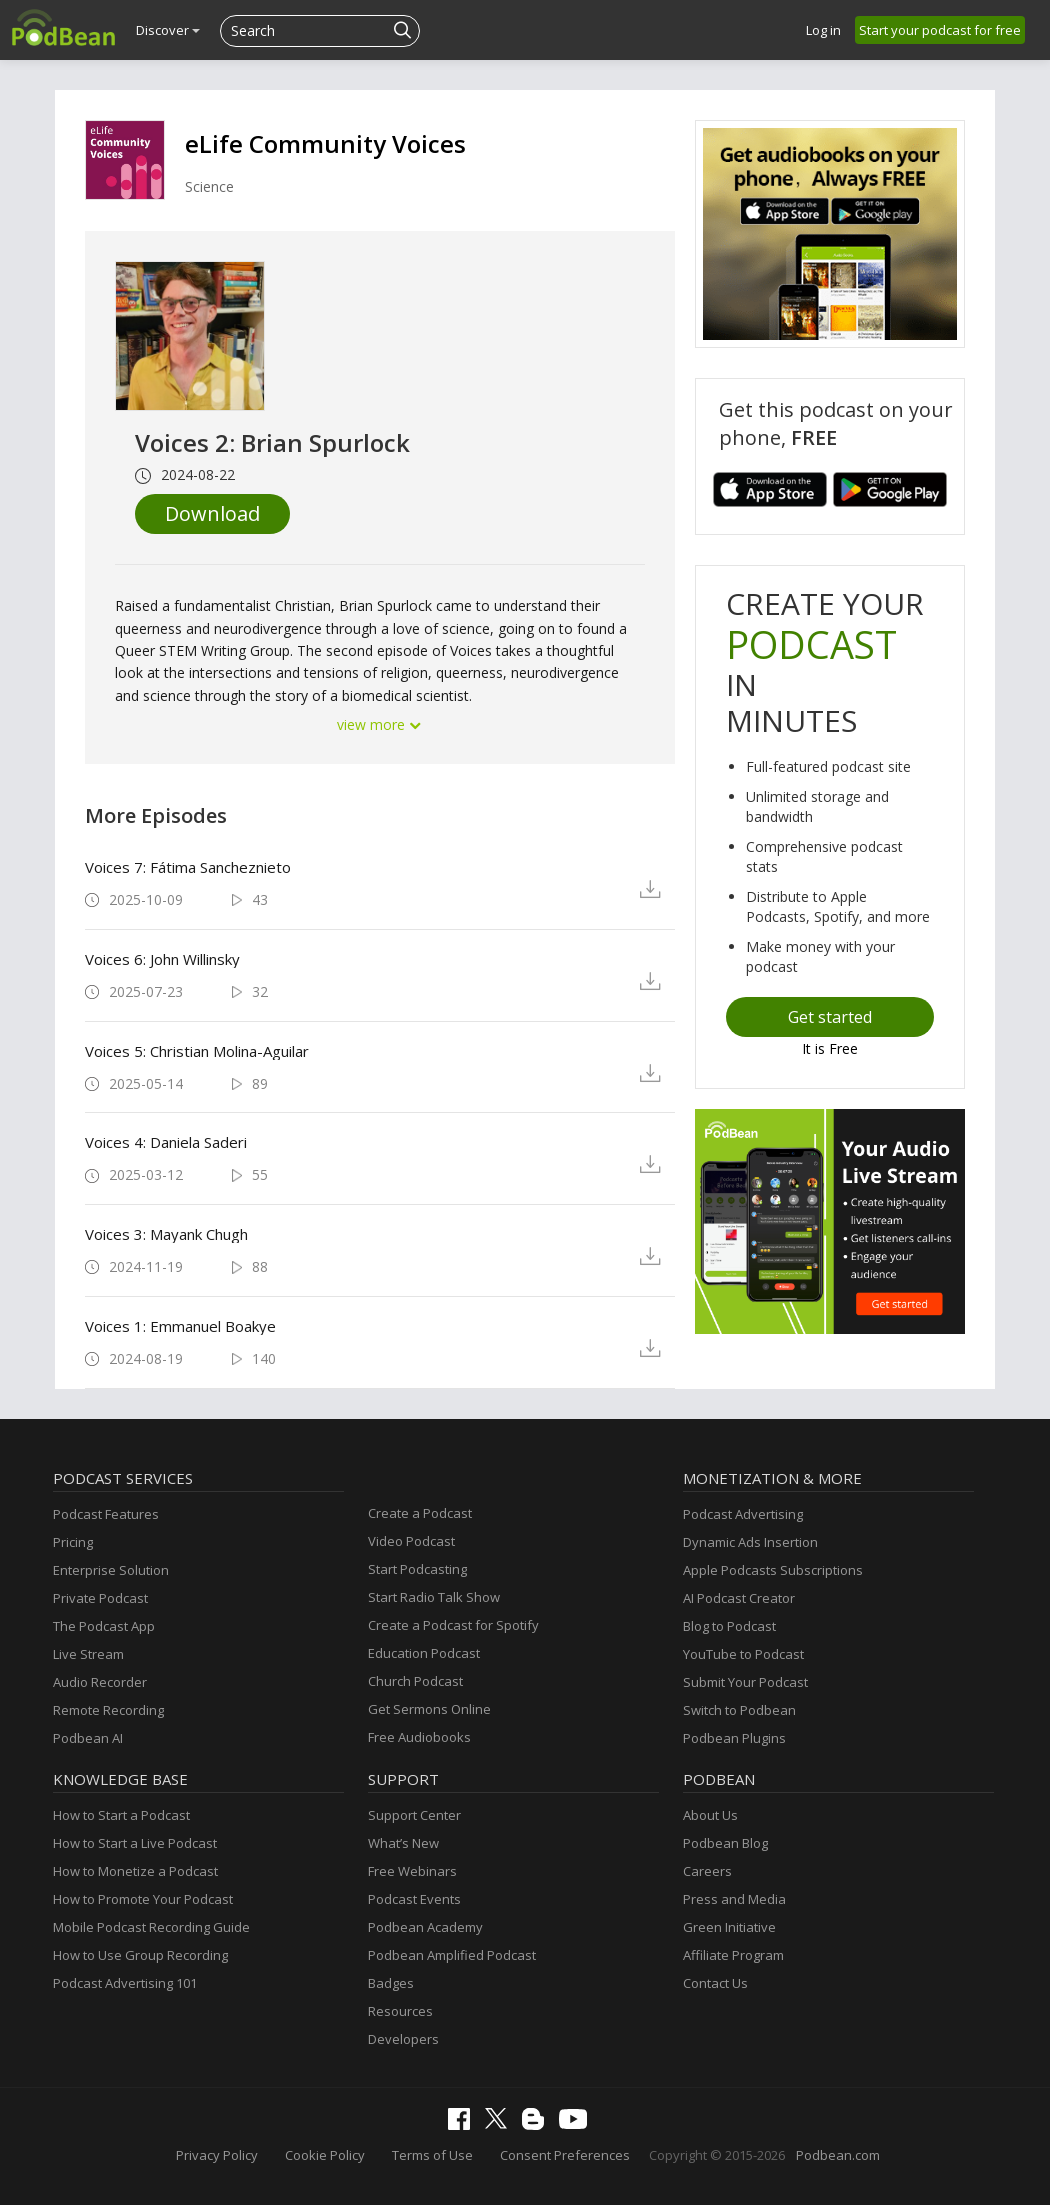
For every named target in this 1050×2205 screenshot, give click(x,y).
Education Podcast (424, 1653)
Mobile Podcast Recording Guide (151, 1927)
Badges (391, 1983)
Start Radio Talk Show (434, 1597)
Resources (400, 2011)
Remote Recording (108, 1710)
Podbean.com (838, 2155)
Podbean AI (88, 1738)
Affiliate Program (733, 1955)
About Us (710, 1815)
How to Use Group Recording (140, 1955)
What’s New (403, 1843)
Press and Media (734, 1899)
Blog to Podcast (729, 1626)
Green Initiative (729, 1927)
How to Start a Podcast (121, 1815)
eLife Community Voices (325, 143)
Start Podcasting (417, 1569)
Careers (707, 1871)
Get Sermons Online (429, 1709)
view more (380, 724)
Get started (830, 1017)
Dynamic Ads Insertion (750, 1542)
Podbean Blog (725, 1843)
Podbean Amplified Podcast (452, 1955)
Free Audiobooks (419, 1737)
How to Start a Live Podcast (135, 1843)
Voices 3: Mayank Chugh (166, 1234)
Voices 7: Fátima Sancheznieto (188, 867)
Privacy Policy (217, 2155)
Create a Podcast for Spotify (453, 1625)
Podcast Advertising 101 (125, 1983)
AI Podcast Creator (739, 1598)
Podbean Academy (425, 1927)
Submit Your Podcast (745, 1682)
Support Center (414, 1815)
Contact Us (715, 1983)
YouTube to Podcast (743, 1654)
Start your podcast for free (940, 30)
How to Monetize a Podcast (135, 1871)
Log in (823, 30)
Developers (403, 2039)
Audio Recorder (100, 1682)
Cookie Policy (325, 2155)
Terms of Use (432, 2155)
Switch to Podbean (739, 1710)
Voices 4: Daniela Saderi (166, 1142)
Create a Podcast (420, 1513)
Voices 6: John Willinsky (162, 959)
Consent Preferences (565, 2155)
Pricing (73, 1542)
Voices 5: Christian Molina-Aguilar (197, 1051)
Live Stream (88, 1654)
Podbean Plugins (734, 1738)
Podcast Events (414, 1899)
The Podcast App (104, 1626)
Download (212, 513)
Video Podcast (411, 1541)
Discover (168, 30)
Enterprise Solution (111, 1570)
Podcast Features (106, 1514)
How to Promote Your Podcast (143, 1899)
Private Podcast (100, 1598)
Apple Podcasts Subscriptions (773, 1570)
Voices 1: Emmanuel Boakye (180, 1326)
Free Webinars (412, 1871)
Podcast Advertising (743, 1514)
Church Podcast (415, 1681)
